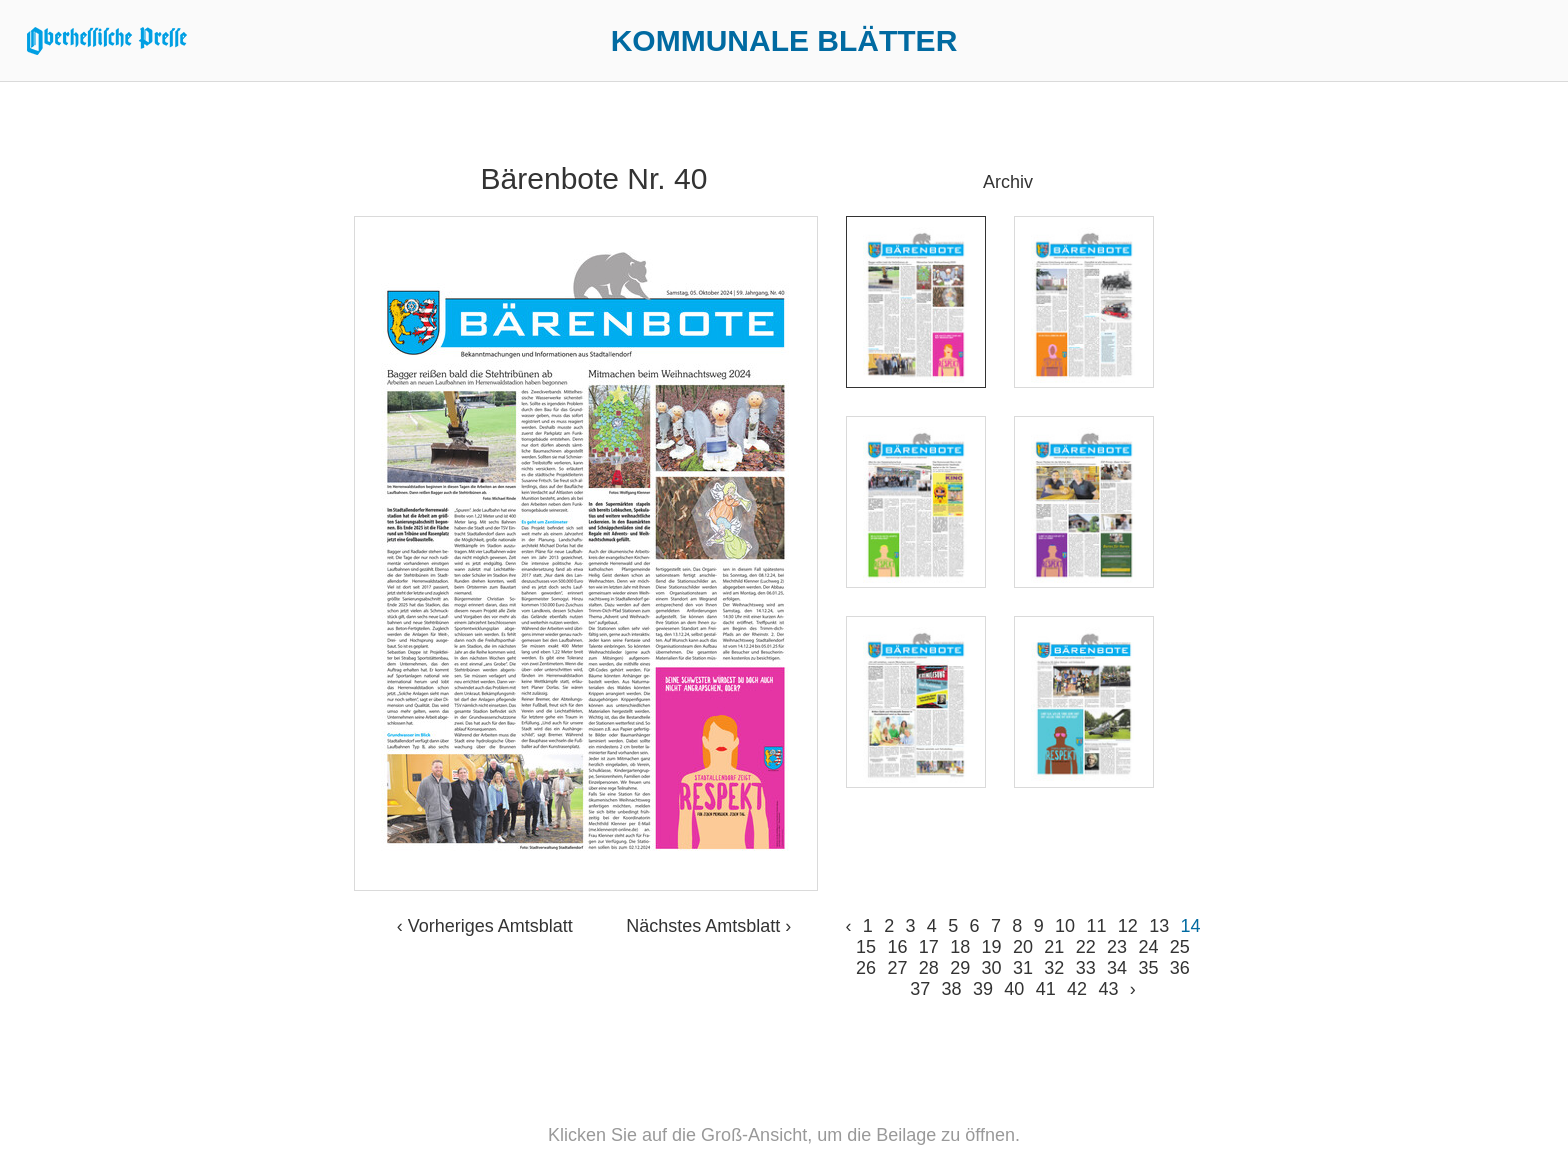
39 (983, 989)
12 (1128, 926)
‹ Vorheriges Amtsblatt (485, 926)
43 (1108, 989)
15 (866, 947)
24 (1148, 947)
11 (1096, 926)
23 (1117, 947)
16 (897, 947)
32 (1054, 968)
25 (1180, 947)
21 (1054, 947)
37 (920, 989)
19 (992, 947)
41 (1046, 989)
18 (960, 947)
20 (1023, 947)
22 (1086, 947)
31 (1023, 968)
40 (1014, 989)
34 (1117, 968)
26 (866, 968)
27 (897, 968)
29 (960, 968)
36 (1180, 968)
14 (1191, 926)
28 (929, 968)
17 (929, 947)
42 (1077, 989)
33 (1086, 968)
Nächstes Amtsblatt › (708, 926)
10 (1065, 926)
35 (1148, 968)
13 (1159, 926)
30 (992, 968)
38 (952, 989)
